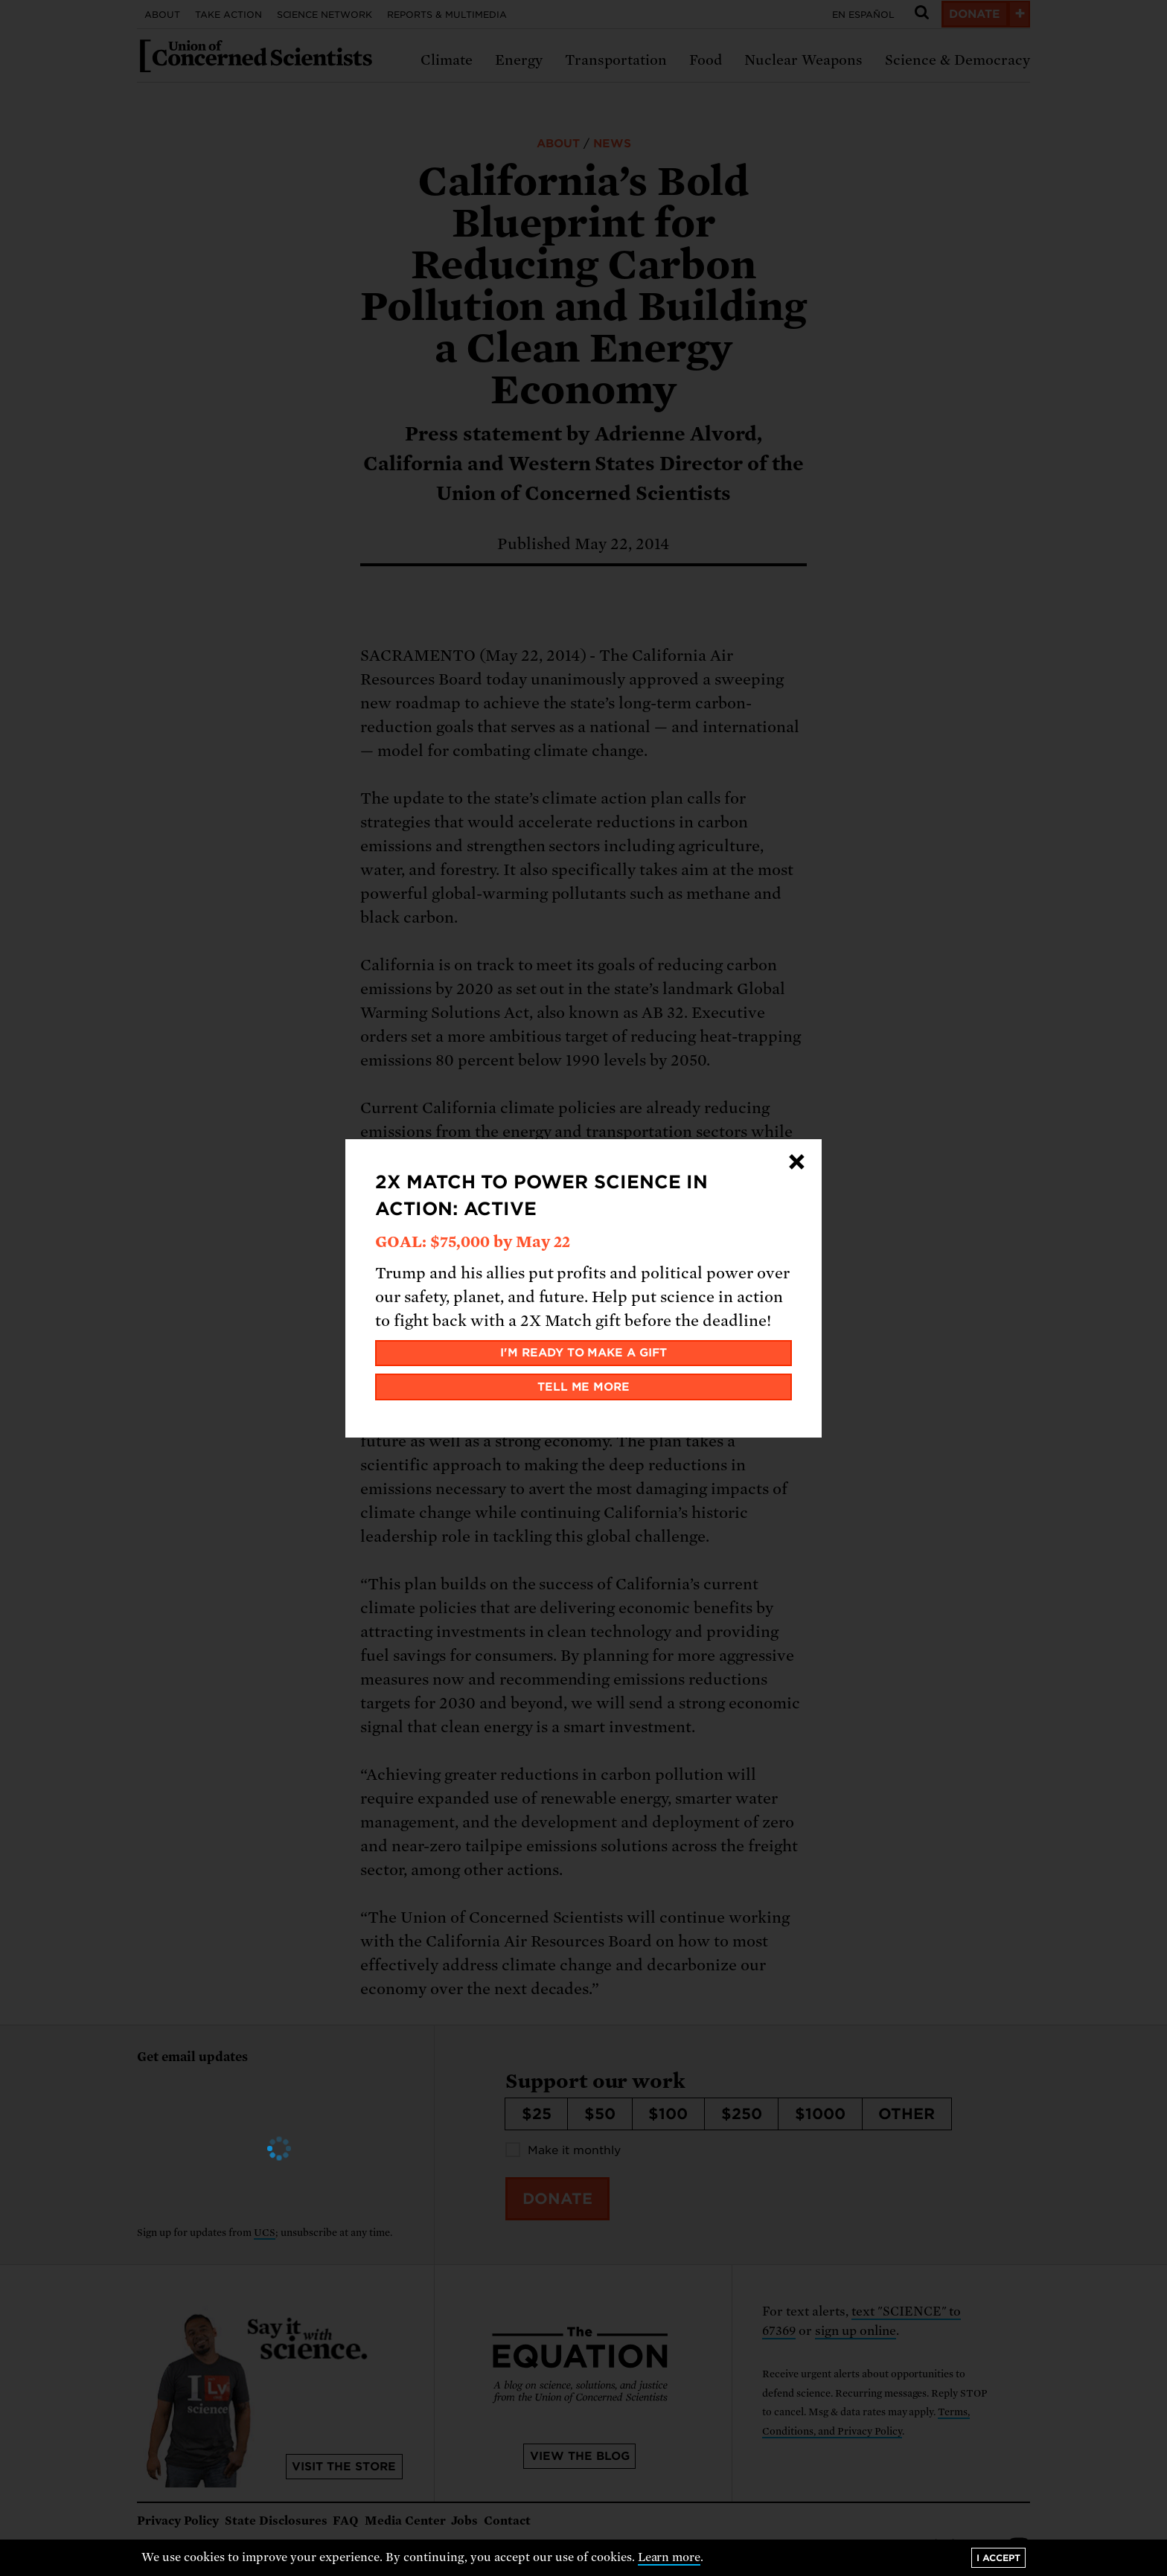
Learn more (669, 2557)
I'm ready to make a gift (584, 1352)
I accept (998, 2557)
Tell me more (583, 1387)
